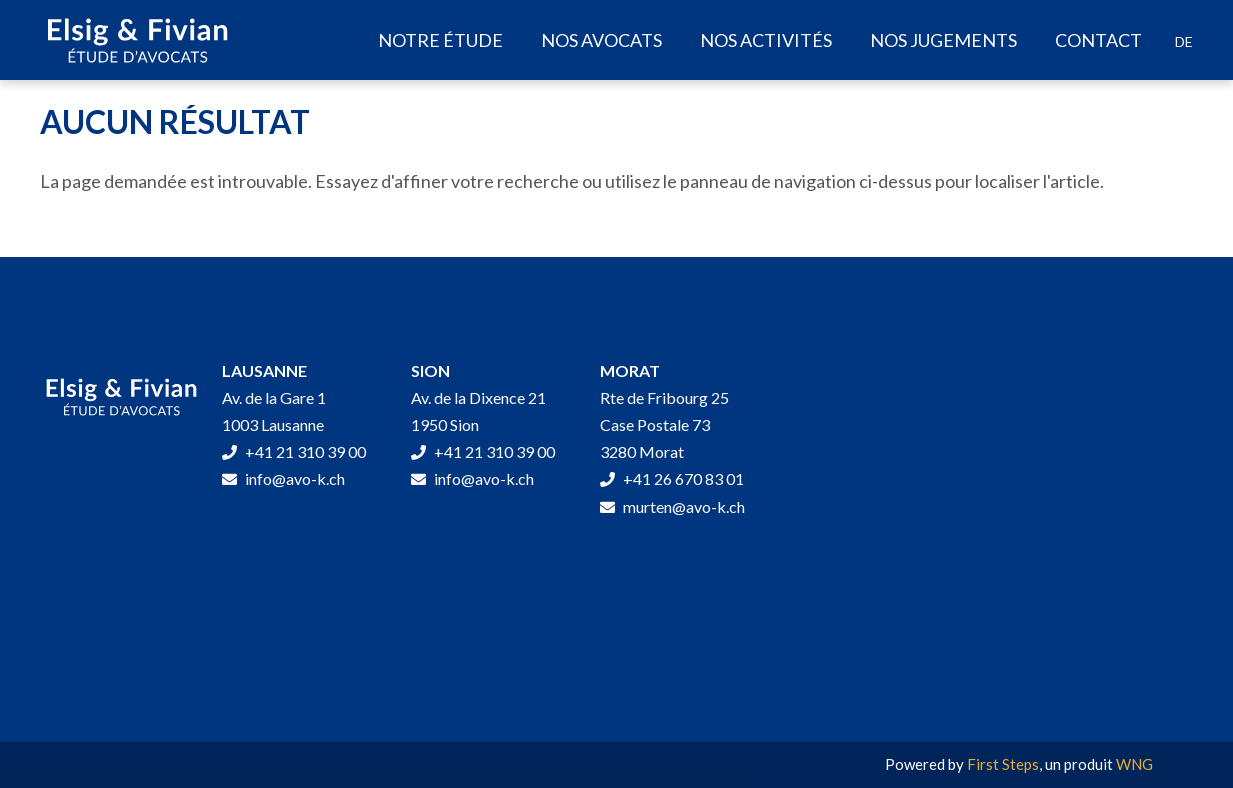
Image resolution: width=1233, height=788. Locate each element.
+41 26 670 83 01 (672, 478)
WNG (1134, 764)
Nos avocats (601, 40)
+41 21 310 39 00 (294, 451)
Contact (1098, 40)
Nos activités (766, 40)
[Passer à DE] (1184, 42)
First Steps (1003, 764)
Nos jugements (943, 40)
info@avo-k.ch (283, 478)
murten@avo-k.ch (672, 506)
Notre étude (440, 40)
